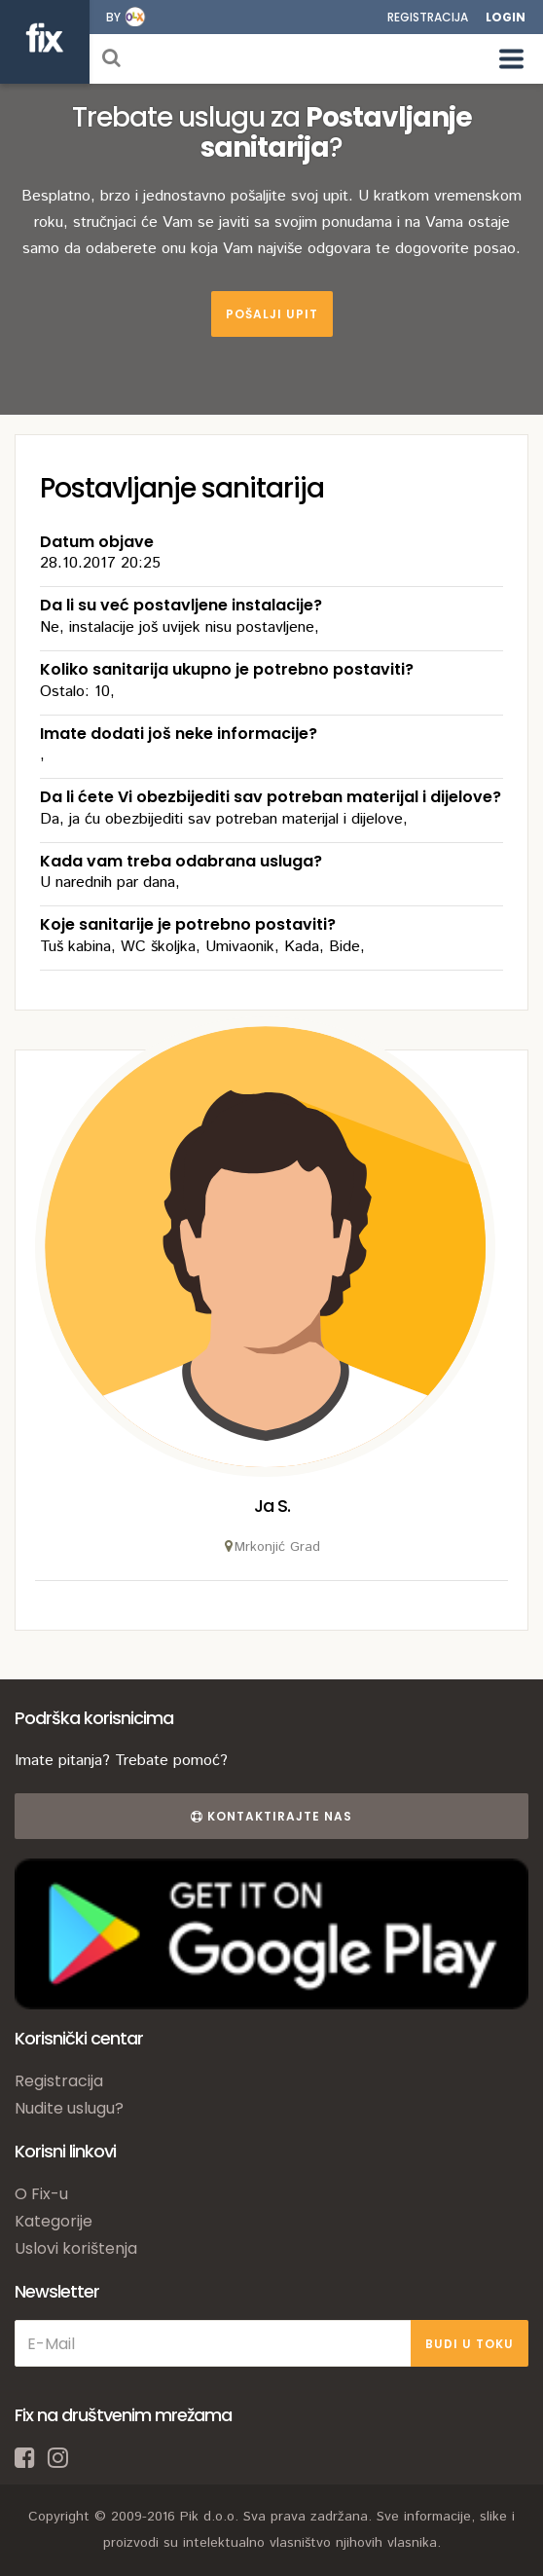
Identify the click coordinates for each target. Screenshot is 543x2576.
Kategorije (53, 2221)
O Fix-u (41, 2194)
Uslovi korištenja (76, 2248)
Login (505, 17)
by (113, 17)
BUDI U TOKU (469, 2344)
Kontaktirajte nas (271, 1816)
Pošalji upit (272, 314)
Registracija (427, 17)
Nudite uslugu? (69, 2108)
